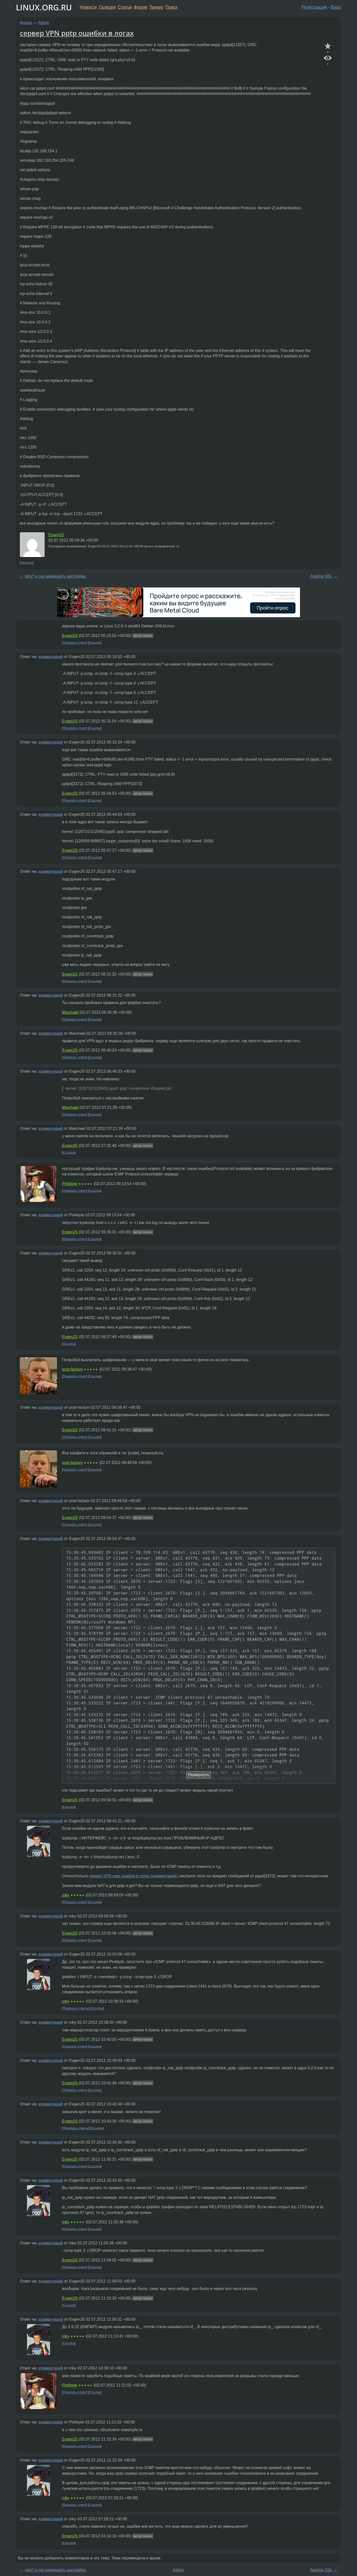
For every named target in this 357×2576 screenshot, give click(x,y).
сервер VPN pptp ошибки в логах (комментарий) (133, 1876)
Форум (140, 7)
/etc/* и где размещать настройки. (56, 576)
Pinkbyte (69, 1184)
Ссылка (26, 562)
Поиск (171, 7)
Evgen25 (56, 535)
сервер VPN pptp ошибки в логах (77, 33)
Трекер (156, 7)
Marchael (70, 1012)
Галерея (107, 7)
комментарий (50, 657)
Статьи (125, 7)
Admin (43, 23)
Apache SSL (321, 576)
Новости (88, 7)
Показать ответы (76, 2008)
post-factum (72, 1369)
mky (65, 1895)
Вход (336, 7)
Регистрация (314, 7)
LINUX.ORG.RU (44, 7)
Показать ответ (74, 642)
